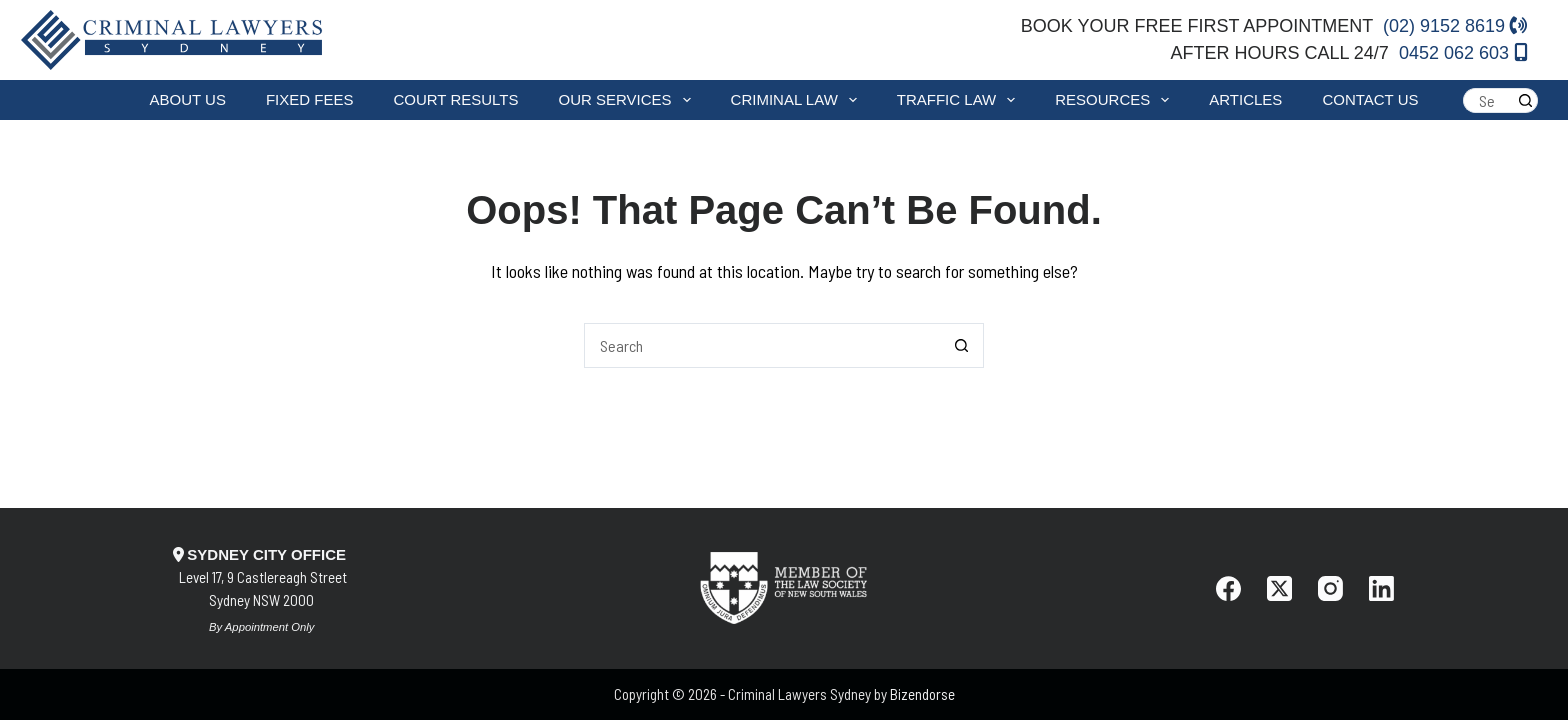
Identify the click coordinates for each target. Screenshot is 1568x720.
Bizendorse (922, 694)
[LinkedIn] (1381, 588)
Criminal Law (798, 100)
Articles (1245, 99)
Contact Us (1370, 99)
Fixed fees (310, 99)
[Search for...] (1488, 100)
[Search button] (1525, 100)
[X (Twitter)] (1279, 588)
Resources (1116, 100)
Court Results (455, 99)
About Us (188, 99)
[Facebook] (1228, 588)
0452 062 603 (1463, 53)
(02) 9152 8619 (1455, 26)
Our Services (628, 100)
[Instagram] (1330, 588)
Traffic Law (960, 100)
